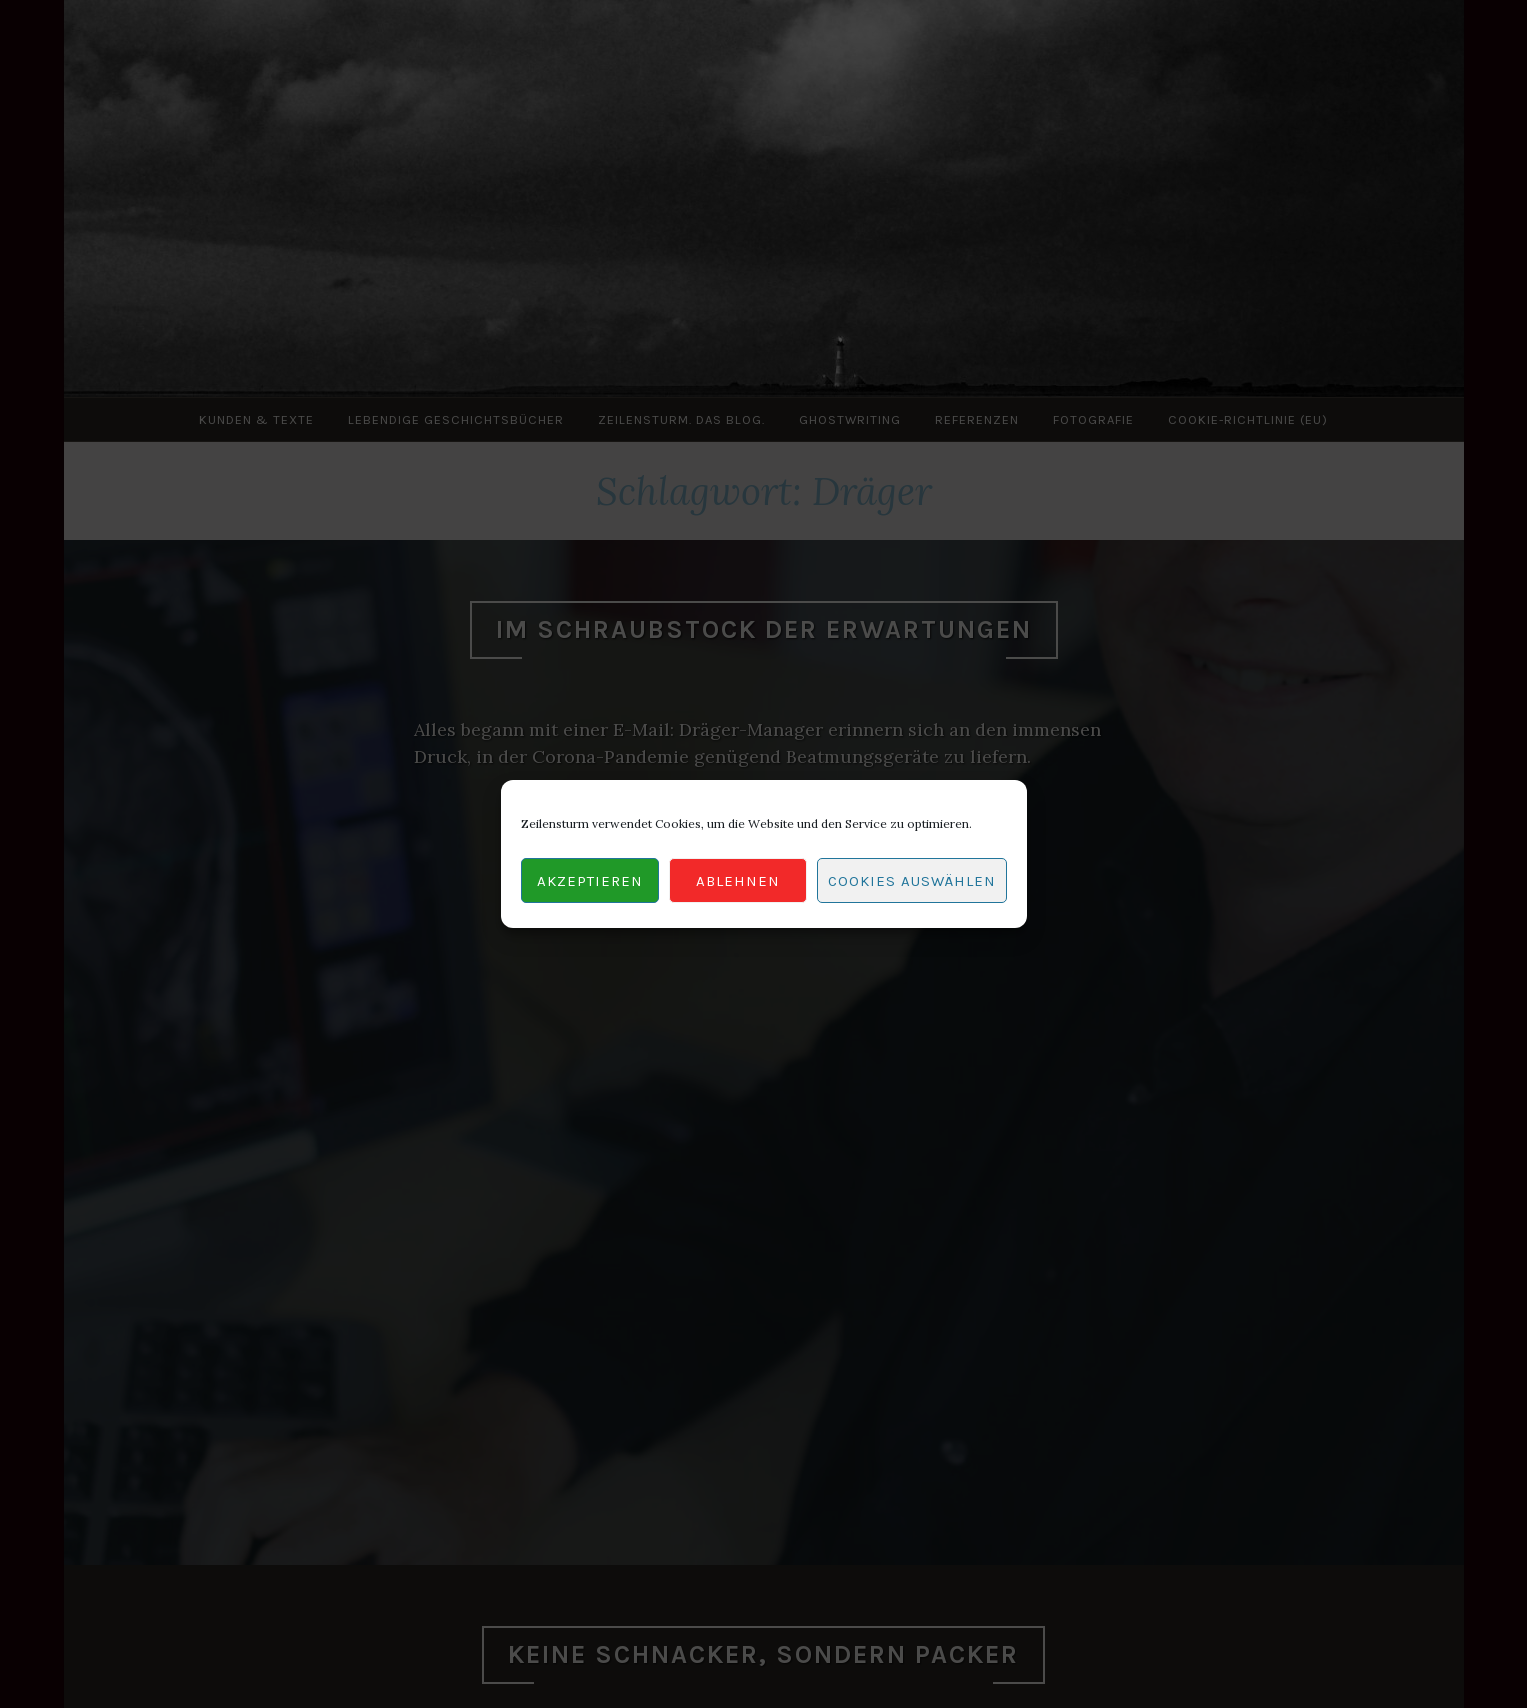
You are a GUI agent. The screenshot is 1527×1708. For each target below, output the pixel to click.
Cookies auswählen (912, 881)
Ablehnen (738, 881)
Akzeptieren (590, 881)
